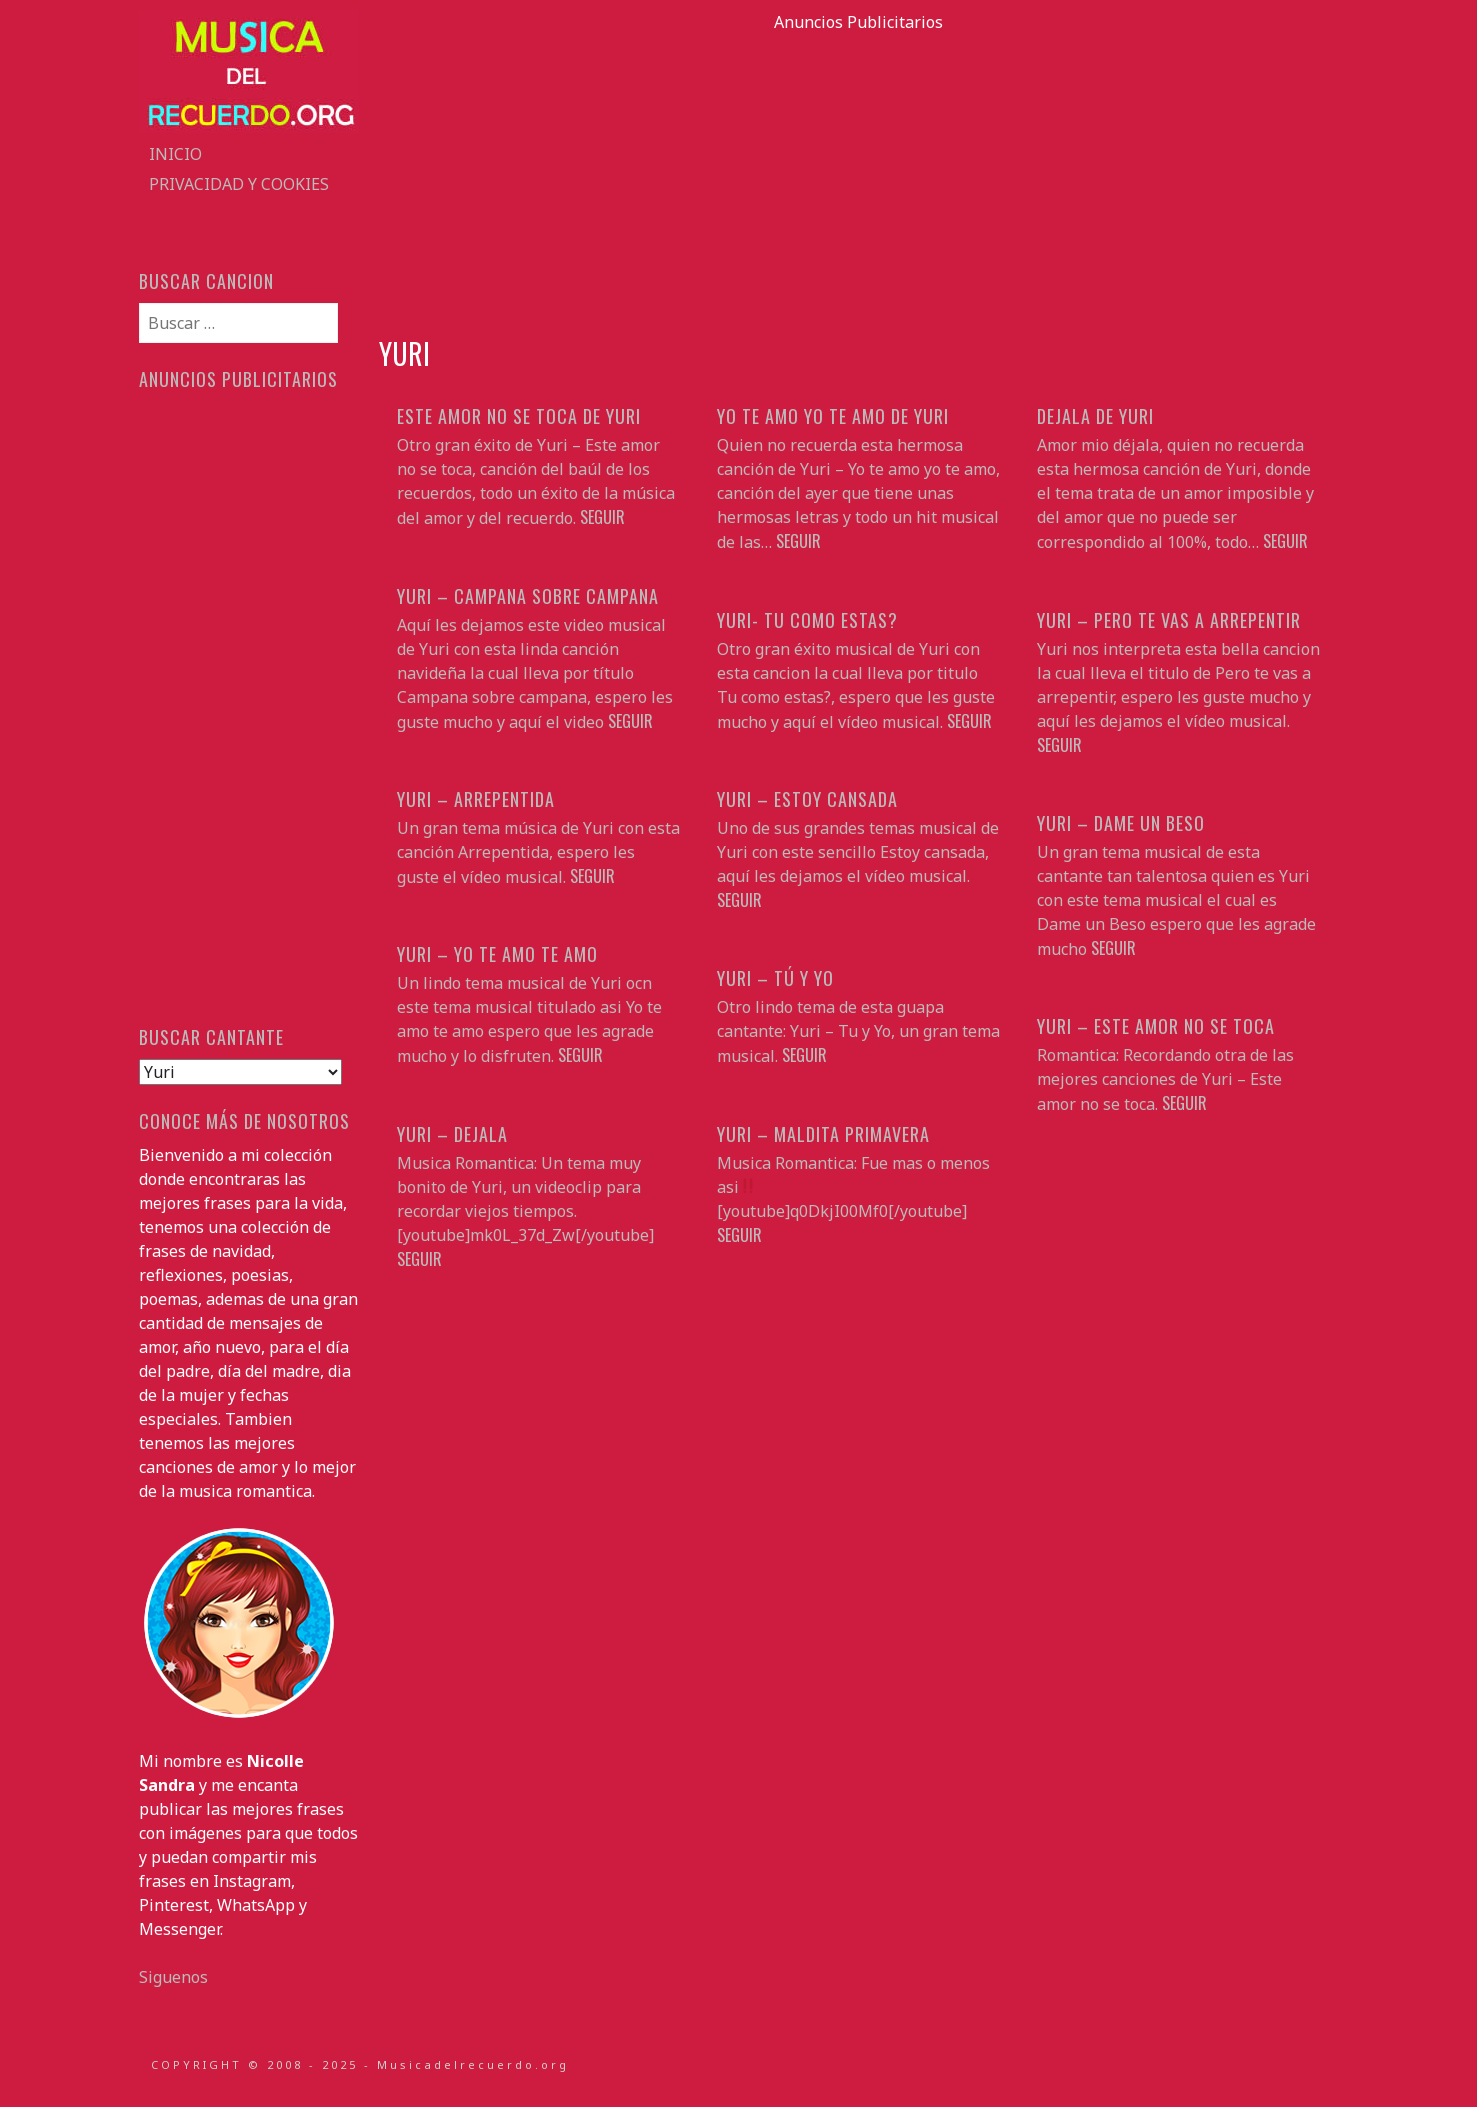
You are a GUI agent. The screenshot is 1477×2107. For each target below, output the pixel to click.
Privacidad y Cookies (239, 184)
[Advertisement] (859, 174)
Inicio (175, 154)
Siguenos (173, 1977)
